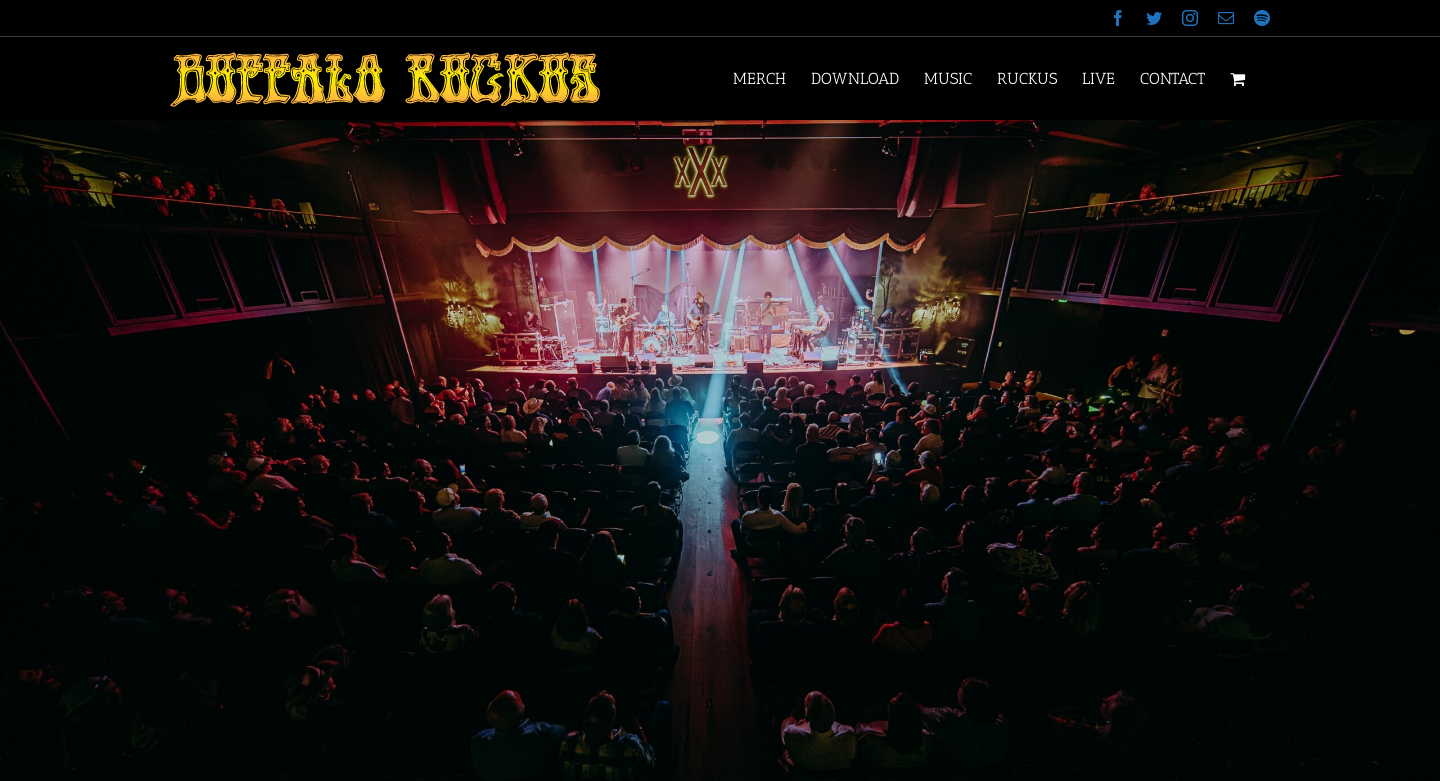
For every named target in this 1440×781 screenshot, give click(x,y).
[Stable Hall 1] (720, 450)
